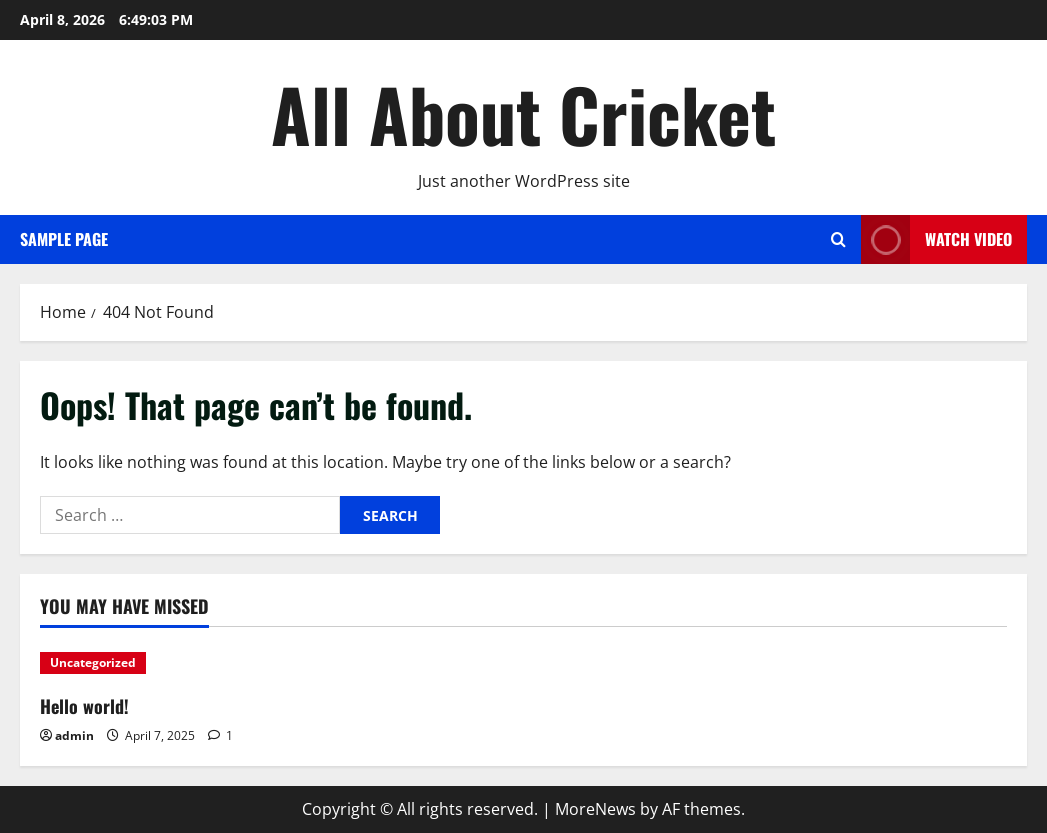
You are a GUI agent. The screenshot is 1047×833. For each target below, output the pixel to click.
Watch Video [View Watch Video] (936, 239)
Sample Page (64, 239)
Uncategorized (93, 662)
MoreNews (595, 809)
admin (74, 735)
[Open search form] (838, 239)
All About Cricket (523, 113)
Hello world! (84, 706)
